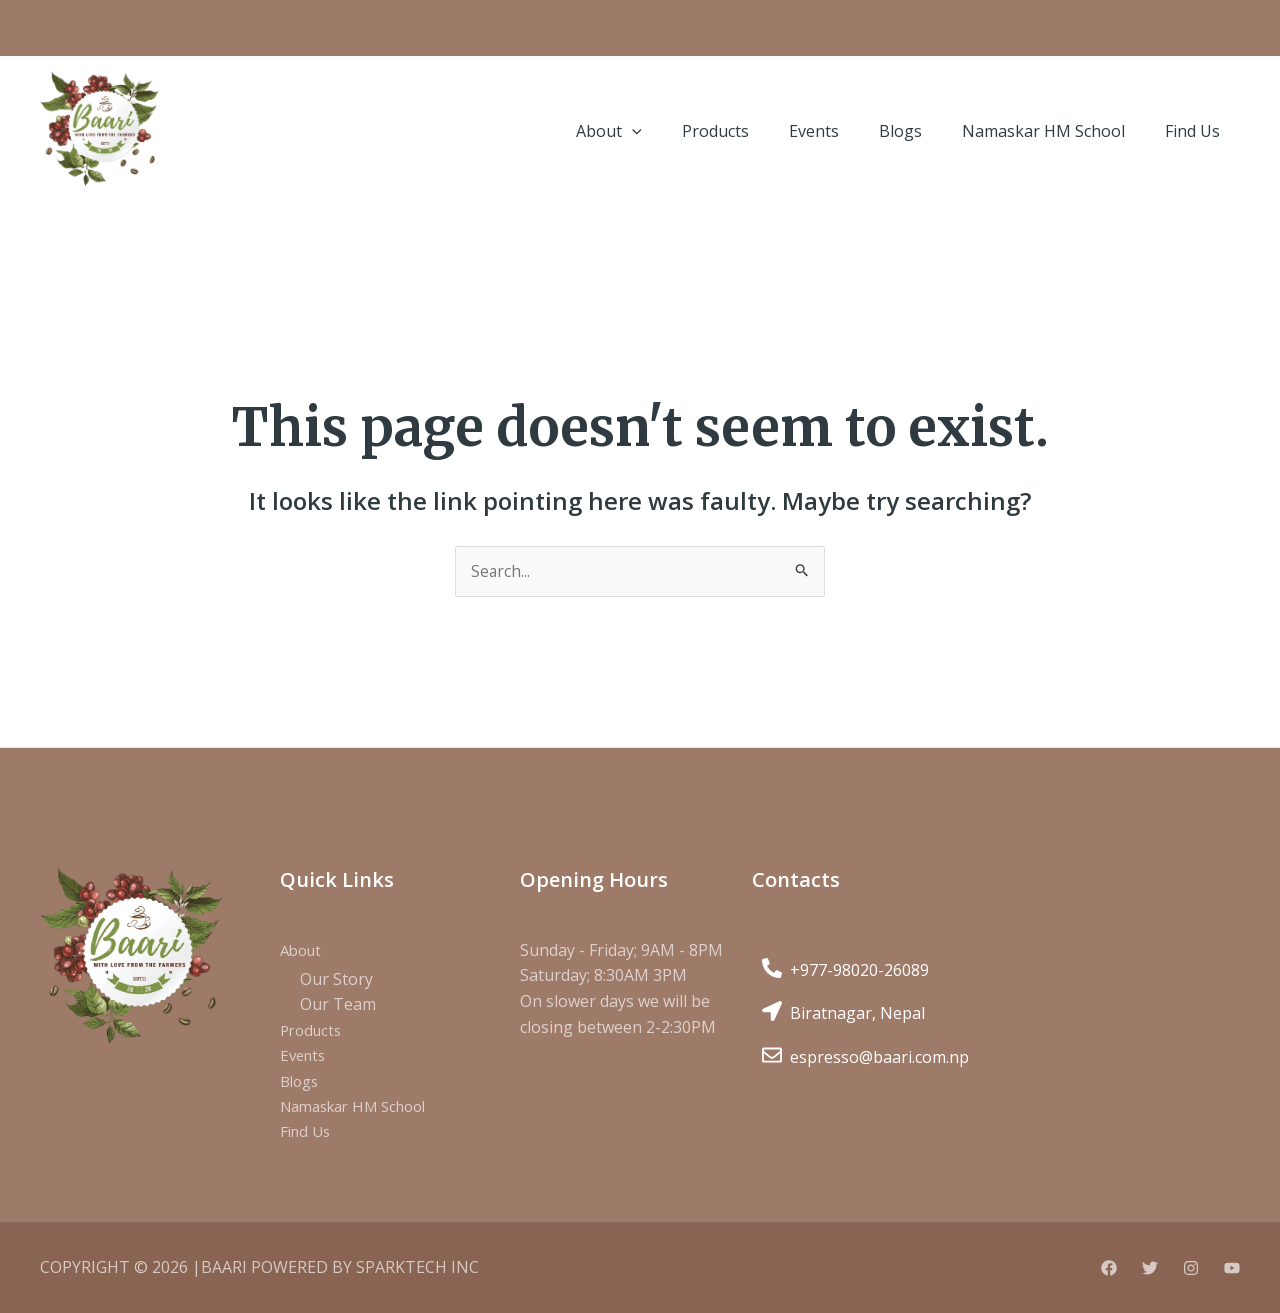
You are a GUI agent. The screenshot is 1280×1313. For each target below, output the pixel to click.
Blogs (301, 1082)
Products (313, 1031)
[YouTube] (1232, 1269)
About (303, 950)
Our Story (336, 980)
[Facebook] (1109, 1269)
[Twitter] (1150, 1269)
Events (305, 1056)
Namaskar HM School (361, 1108)
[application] (632, 131)
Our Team (338, 1005)
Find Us (307, 1133)
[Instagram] (1191, 1269)
